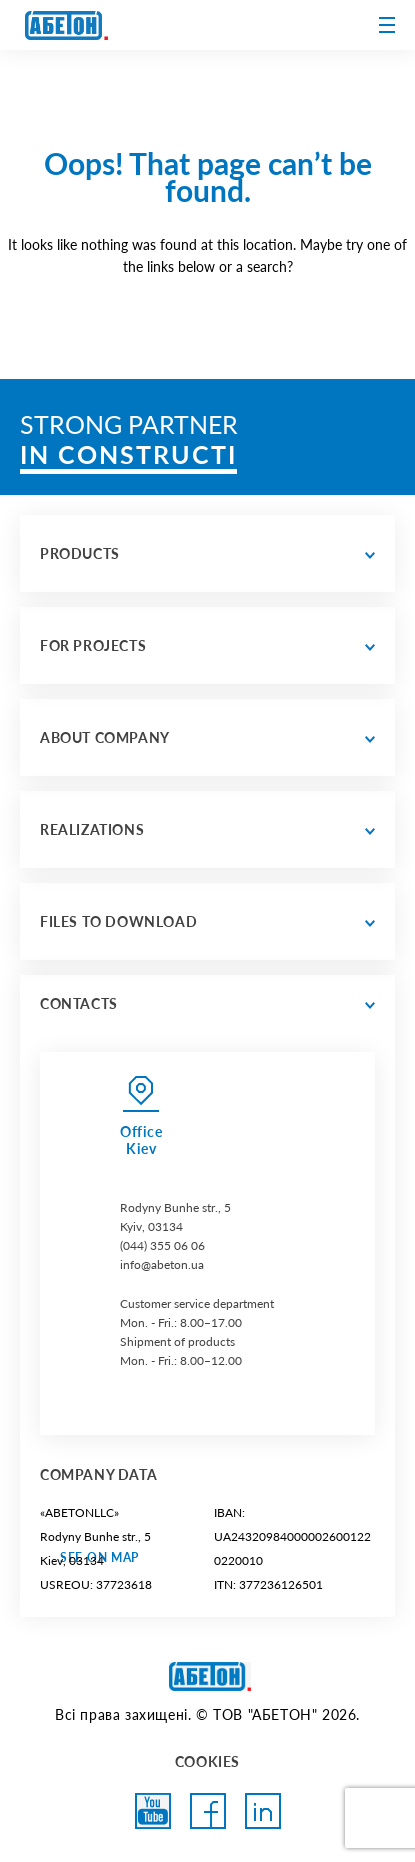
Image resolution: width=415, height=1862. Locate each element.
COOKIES (207, 1761)
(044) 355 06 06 (162, 1245)
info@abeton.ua (162, 1264)
